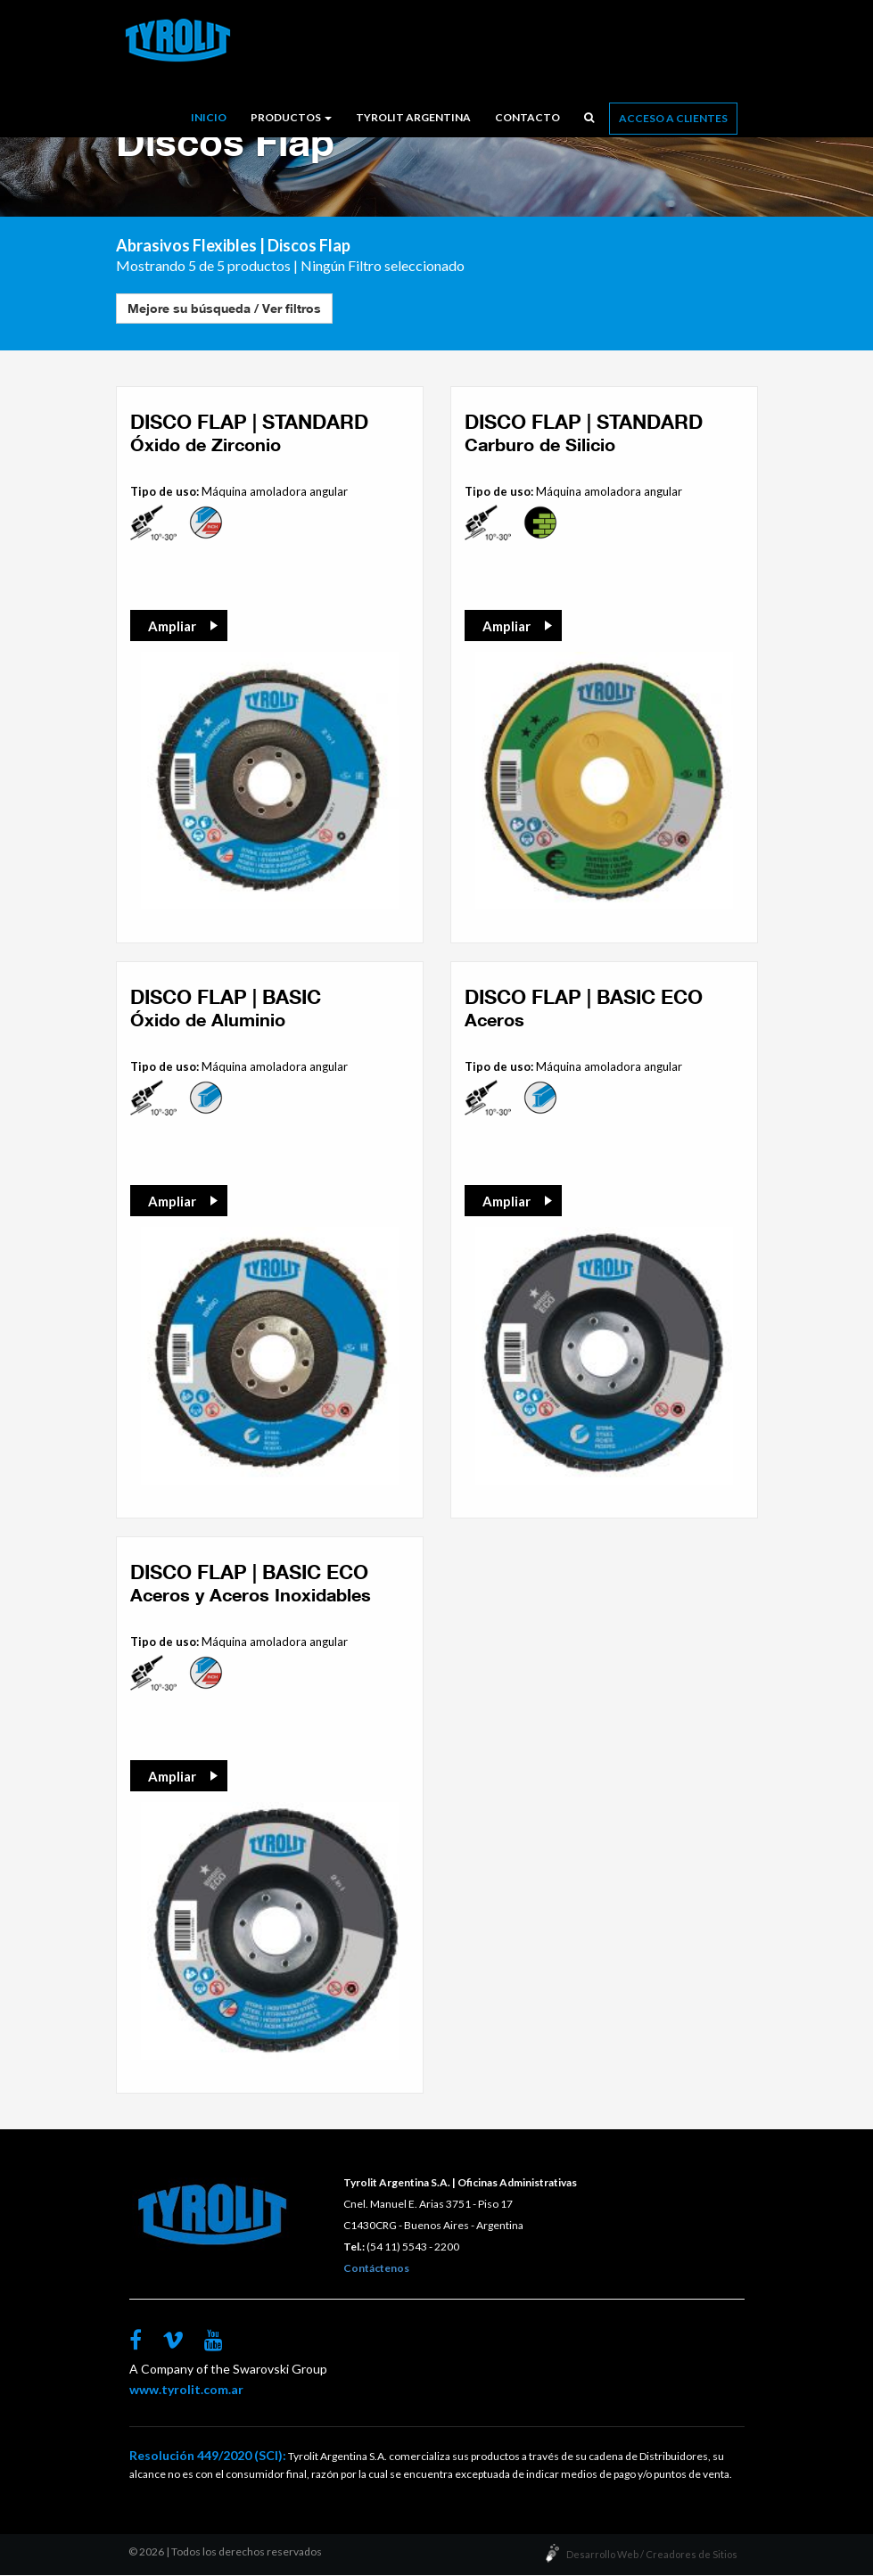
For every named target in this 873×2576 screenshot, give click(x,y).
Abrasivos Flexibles (186, 246)
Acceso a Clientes (673, 118)
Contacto (527, 117)
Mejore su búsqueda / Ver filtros (224, 309)
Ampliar (172, 627)
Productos (291, 117)
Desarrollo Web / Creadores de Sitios (651, 2555)
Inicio (208, 117)
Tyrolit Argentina (413, 117)
